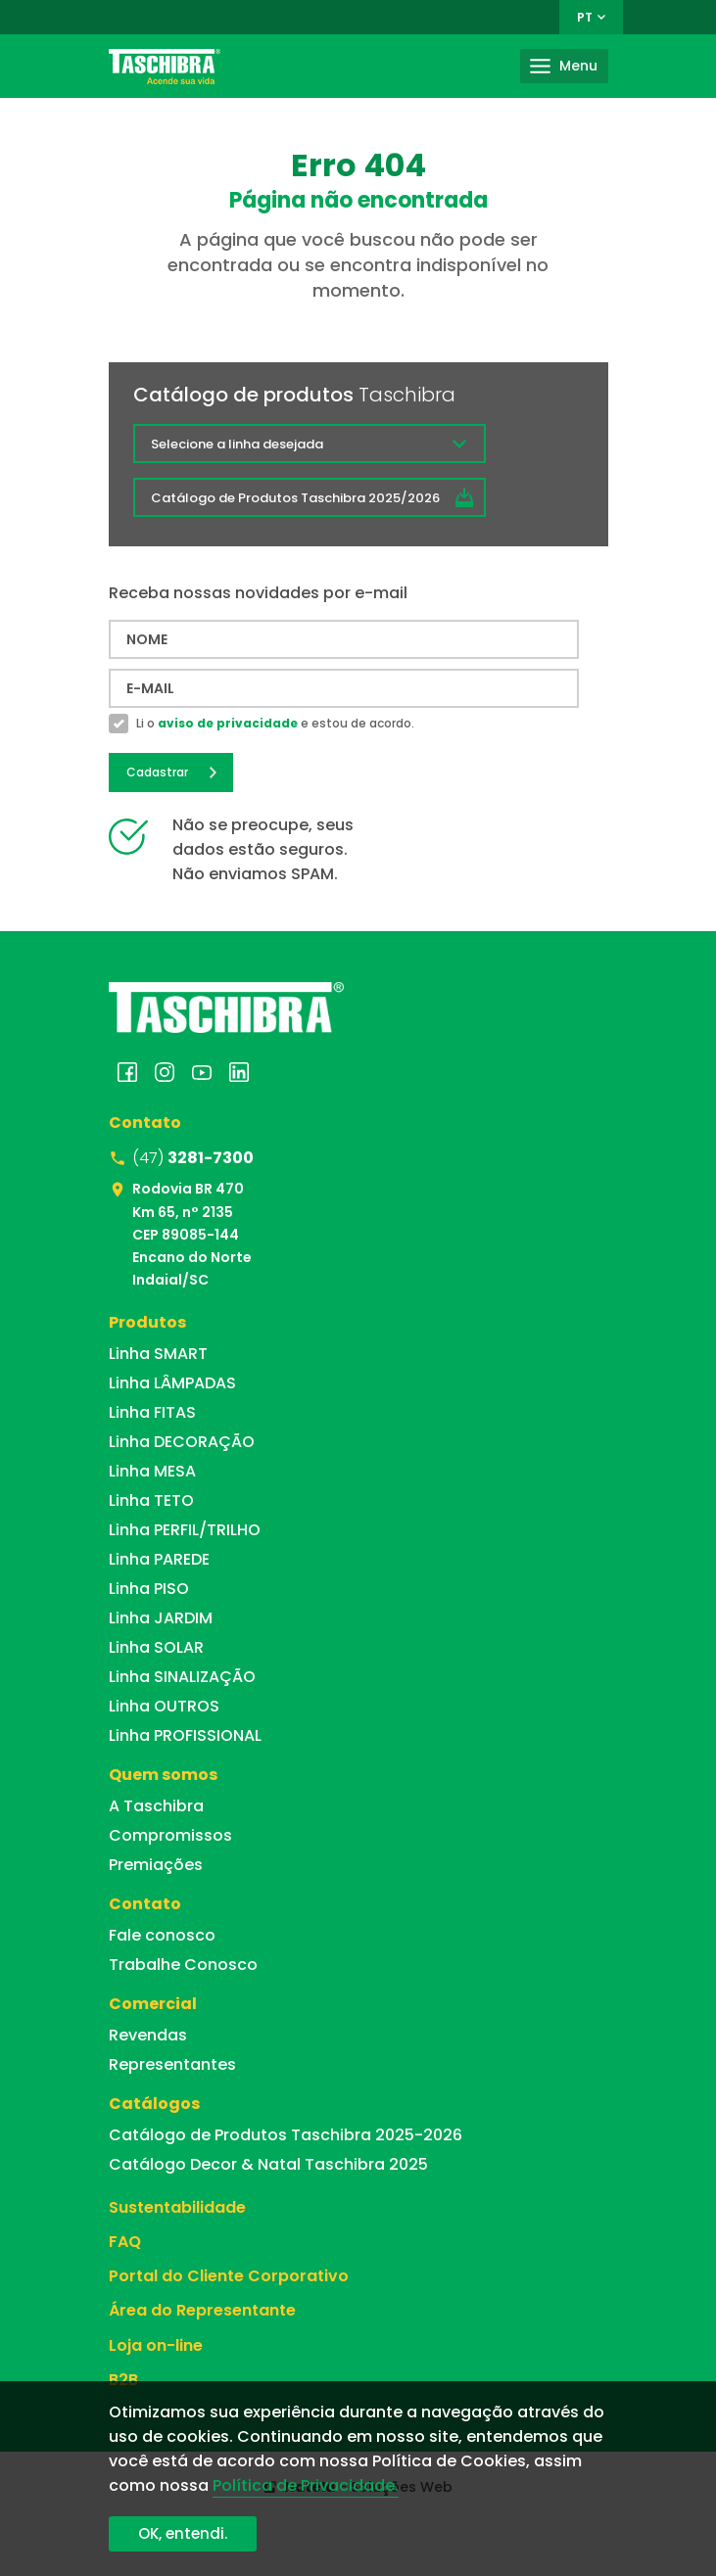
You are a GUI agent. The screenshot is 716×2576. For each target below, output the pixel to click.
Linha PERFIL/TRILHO (185, 1530)
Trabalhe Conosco (183, 1964)
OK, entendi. (182, 2533)
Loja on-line (156, 2345)
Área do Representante (202, 2310)
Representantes (172, 2064)
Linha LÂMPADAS (172, 1383)
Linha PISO (149, 1588)
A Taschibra (156, 1806)
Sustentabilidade (177, 2207)
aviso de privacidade (228, 723)
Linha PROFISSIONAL (185, 1735)
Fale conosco (162, 1935)
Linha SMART (158, 1353)
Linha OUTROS (164, 1706)
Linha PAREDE (159, 1559)
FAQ (125, 2241)
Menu (578, 65)
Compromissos (170, 1835)
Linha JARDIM (161, 1618)
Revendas (148, 2035)
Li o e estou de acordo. (275, 723)
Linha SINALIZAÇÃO (182, 1676)
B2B (123, 2379)
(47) (193, 1158)
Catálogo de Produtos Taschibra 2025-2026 (285, 2135)
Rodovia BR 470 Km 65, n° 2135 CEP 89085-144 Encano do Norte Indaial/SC (192, 1233)
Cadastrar (157, 772)
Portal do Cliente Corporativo (229, 2276)
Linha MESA (152, 1471)
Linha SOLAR (156, 1647)
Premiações (156, 1864)
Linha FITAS (152, 1412)
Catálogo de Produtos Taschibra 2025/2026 (295, 498)
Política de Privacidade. (306, 2485)
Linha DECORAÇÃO (182, 1441)
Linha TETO (151, 1500)
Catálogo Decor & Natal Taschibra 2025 (268, 2164)
